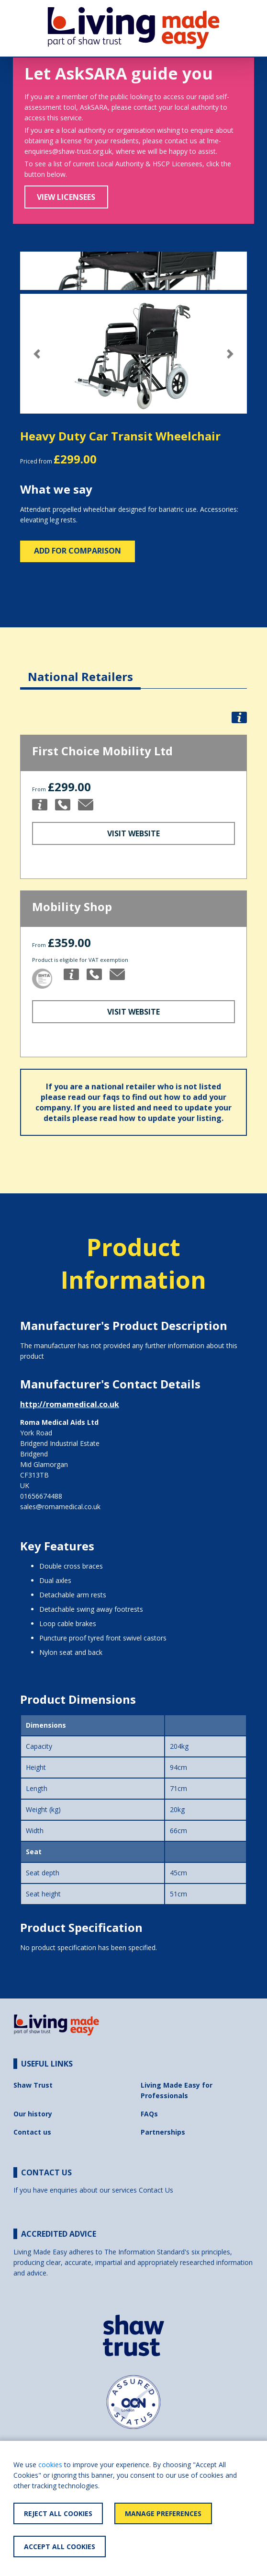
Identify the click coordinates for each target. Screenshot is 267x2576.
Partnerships (163, 2132)
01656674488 (41, 1496)
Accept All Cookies (59, 2546)
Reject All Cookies (58, 2513)
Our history (32, 2113)
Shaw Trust (33, 2085)
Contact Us (156, 2190)
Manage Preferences (163, 2513)
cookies (50, 2464)
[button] (37, 354)
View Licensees (66, 197)
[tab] (80, 669)
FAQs (149, 2113)
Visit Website (133, 833)
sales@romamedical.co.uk (60, 1506)
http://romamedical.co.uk (69, 1404)
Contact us (32, 2132)
